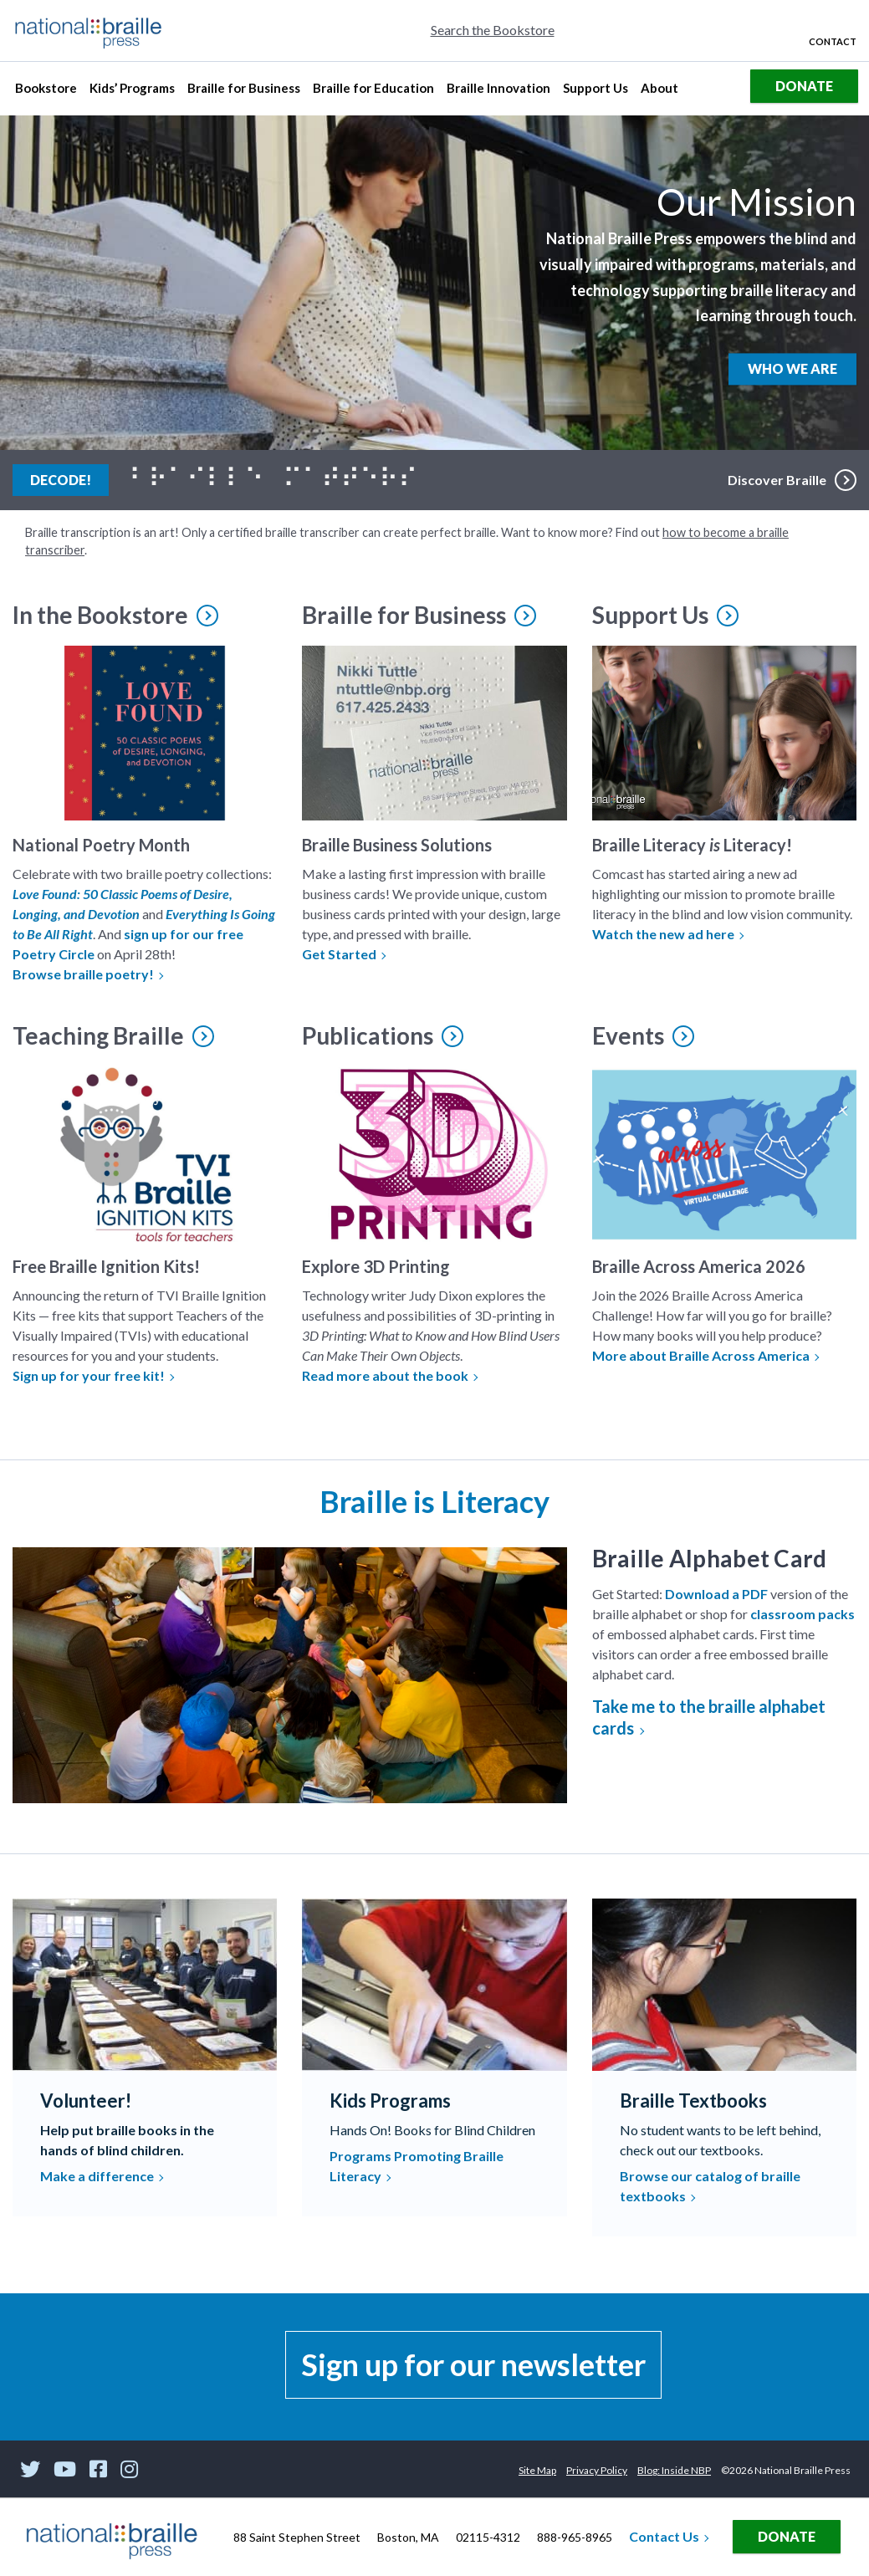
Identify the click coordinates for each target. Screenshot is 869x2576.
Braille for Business (243, 92)
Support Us (595, 92)
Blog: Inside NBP (674, 2470)
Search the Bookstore (493, 30)
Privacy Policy (596, 2470)
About (661, 92)
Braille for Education (373, 92)
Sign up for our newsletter (473, 2364)
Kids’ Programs (132, 92)
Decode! (69, 478)
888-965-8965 (574, 2537)
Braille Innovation (498, 92)
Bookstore (47, 92)
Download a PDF (716, 1594)
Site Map (537, 2470)
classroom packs (802, 1614)
